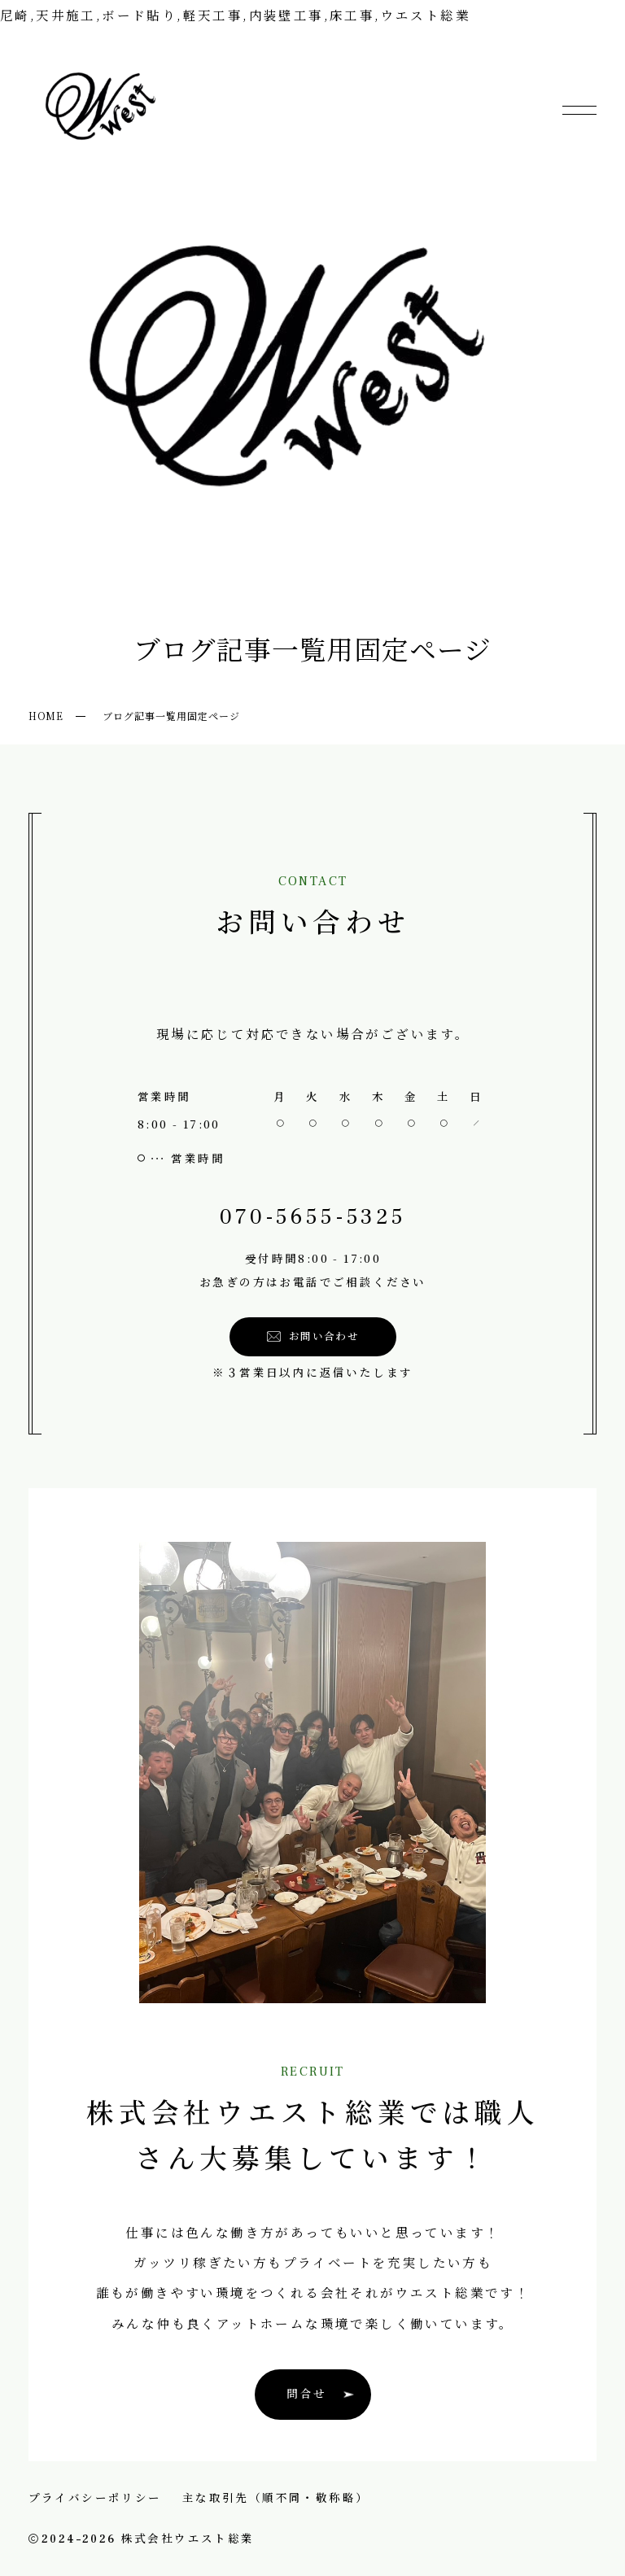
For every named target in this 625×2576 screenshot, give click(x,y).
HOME (46, 716)
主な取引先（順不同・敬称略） (275, 2497)
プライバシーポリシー (95, 2497)
